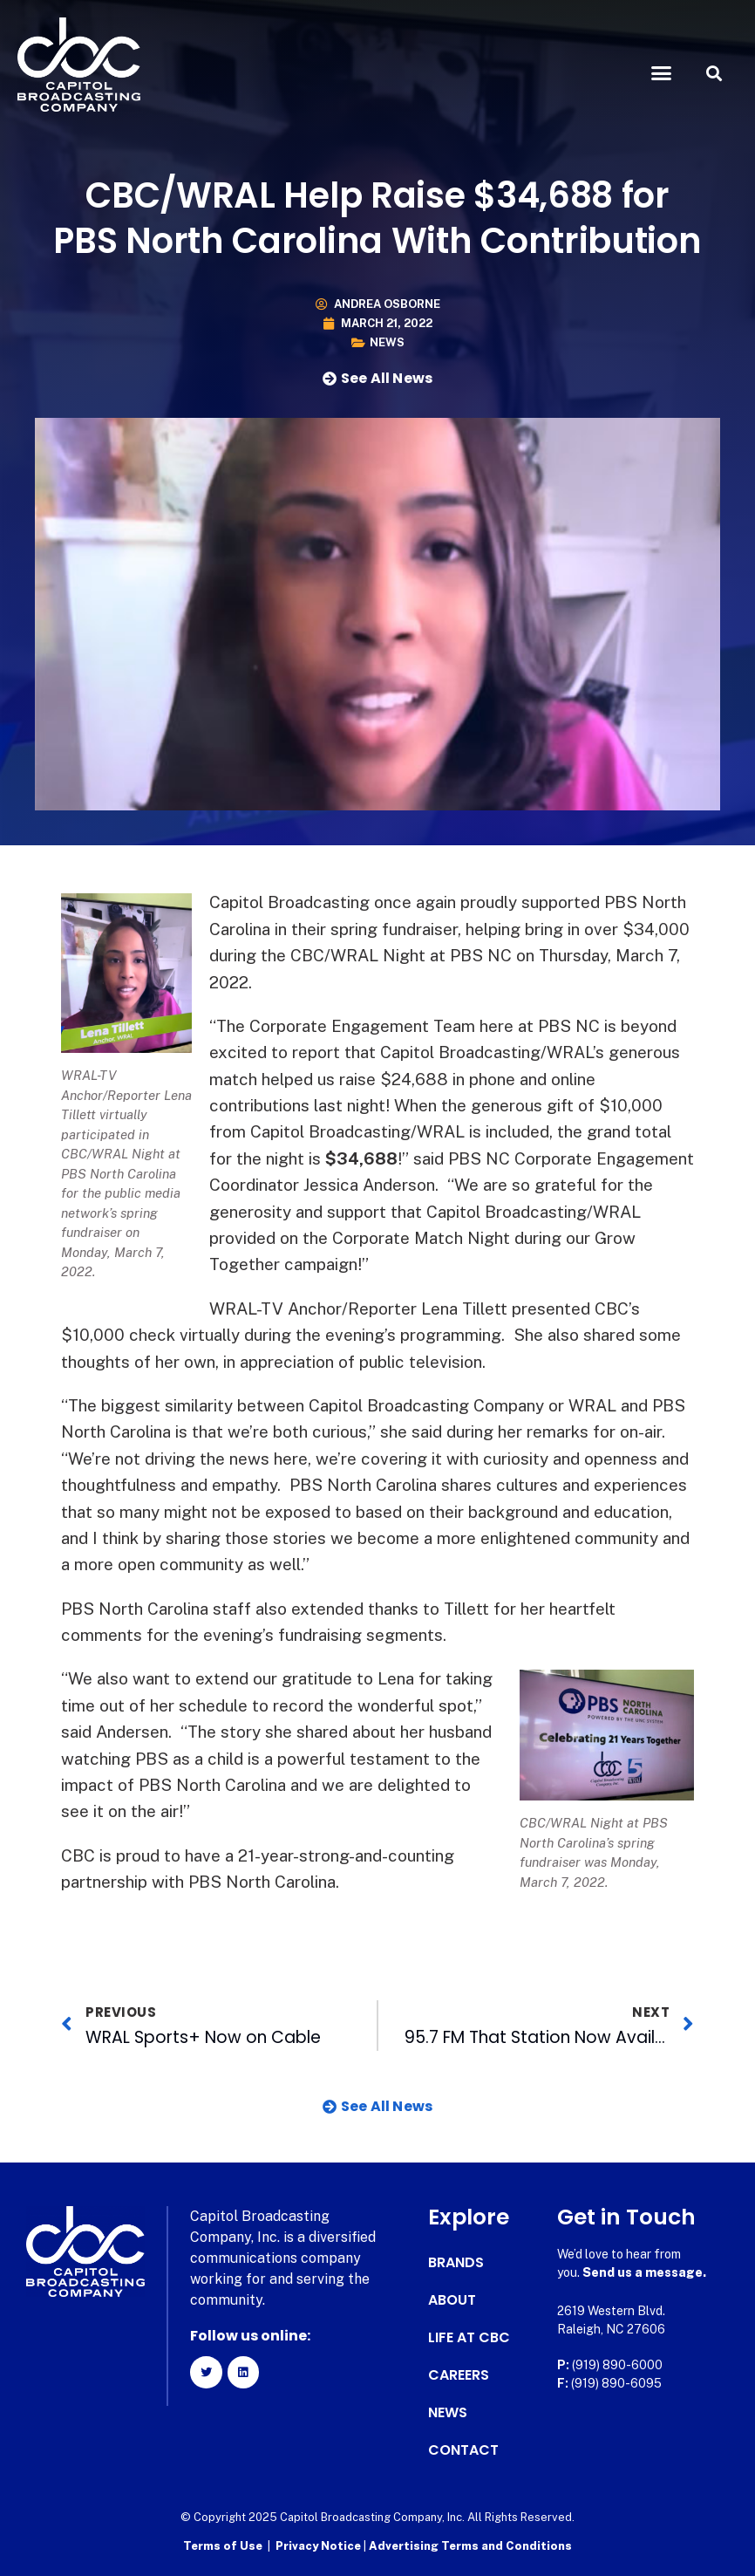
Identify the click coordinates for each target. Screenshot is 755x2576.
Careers (458, 2375)
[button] (661, 73)
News (387, 342)
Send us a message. (644, 2272)
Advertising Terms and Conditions (470, 2545)
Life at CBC (469, 2338)
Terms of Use (222, 2545)
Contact (463, 2450)
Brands (456, 2263)
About (452, 2300)
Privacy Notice (319, 2545)
